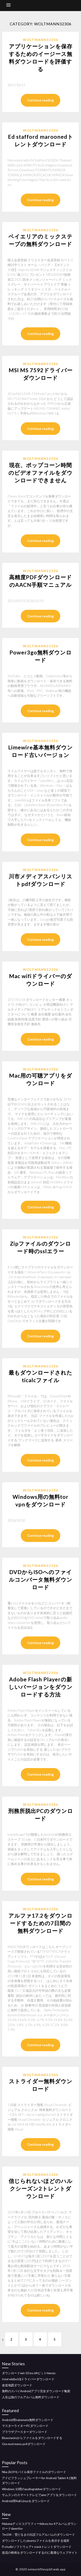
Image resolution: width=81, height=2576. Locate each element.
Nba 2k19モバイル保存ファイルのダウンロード (34, 2472)
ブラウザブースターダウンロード (24, 2432)
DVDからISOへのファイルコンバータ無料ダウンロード (40, 1579)
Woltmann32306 (40, 40)
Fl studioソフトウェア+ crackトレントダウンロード (36, 2546)
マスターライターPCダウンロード (25, 2426)
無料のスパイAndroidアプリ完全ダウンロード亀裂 (36, 2391)
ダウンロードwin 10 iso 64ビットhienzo (29, 2373)
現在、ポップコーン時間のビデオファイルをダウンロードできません (40, 472)
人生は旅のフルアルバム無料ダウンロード (30, 2397)
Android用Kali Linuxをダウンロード (26, 2501)
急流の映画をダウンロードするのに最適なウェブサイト (40, 2552)
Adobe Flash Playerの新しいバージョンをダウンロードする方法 (41, 1687)
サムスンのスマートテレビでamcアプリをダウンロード (39, 2495)
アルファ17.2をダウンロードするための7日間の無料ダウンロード (40, 1923)
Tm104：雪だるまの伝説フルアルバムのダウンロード (38, 2534)
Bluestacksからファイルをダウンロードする (32, 2438)
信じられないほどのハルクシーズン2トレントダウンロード (41, 2188)
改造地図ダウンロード (17, 2385)
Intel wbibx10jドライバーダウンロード (28, 2379)
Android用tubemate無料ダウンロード (27, 2420)
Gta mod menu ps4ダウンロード (24, 2444)
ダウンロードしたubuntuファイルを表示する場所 (35, 2540)
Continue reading (40, 100)
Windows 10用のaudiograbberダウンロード (31, 2489)
